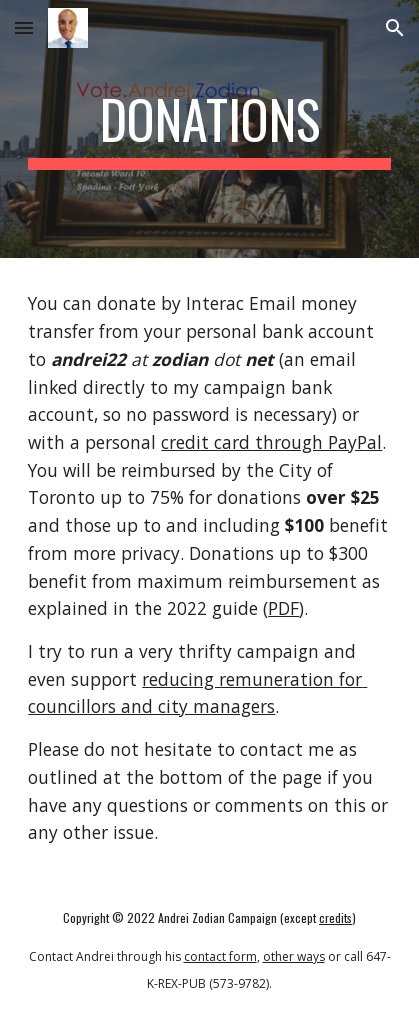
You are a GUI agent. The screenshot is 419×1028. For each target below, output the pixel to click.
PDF (283, 608)
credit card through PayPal (271, 442)
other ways (294, 956)
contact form (220, 956)
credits (335, 917)
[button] (24, 27)
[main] (209, 129)
